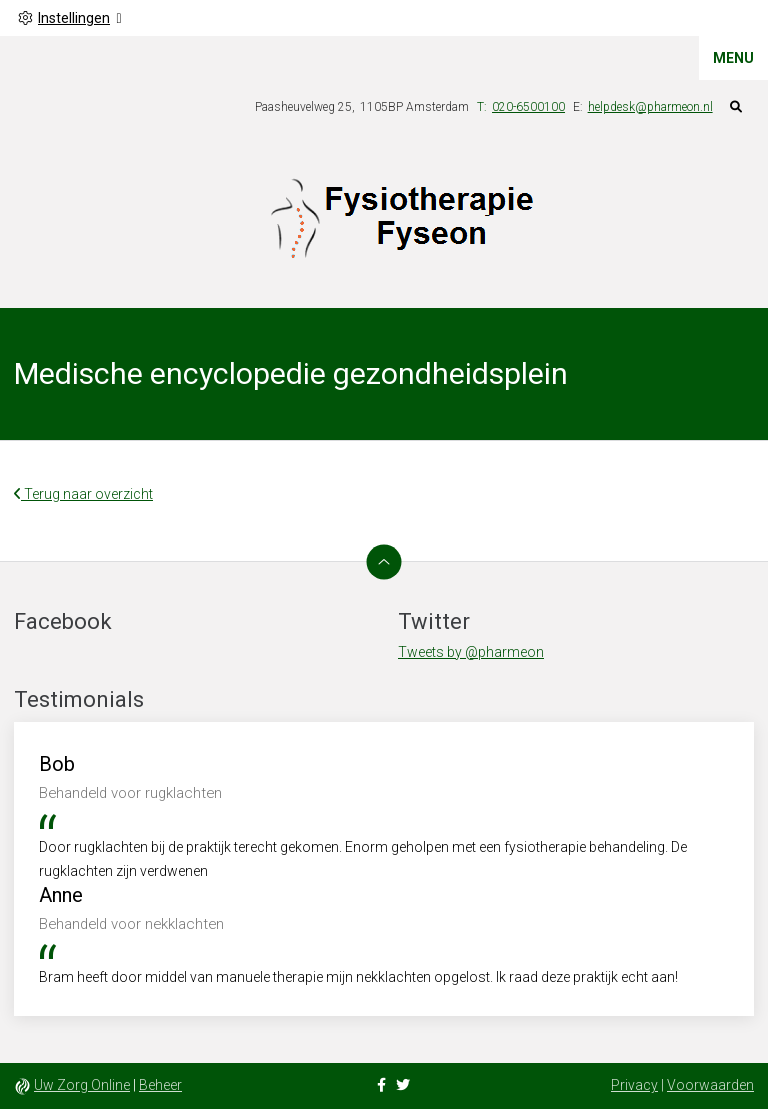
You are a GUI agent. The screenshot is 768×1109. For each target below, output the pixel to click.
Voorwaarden (710, 1085)
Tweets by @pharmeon (471, 652)
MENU (733, 58)
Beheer (160, 1085)
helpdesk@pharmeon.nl (650, 107)
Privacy (634, 1085)
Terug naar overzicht (83, 494)
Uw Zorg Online (82, 1085)
